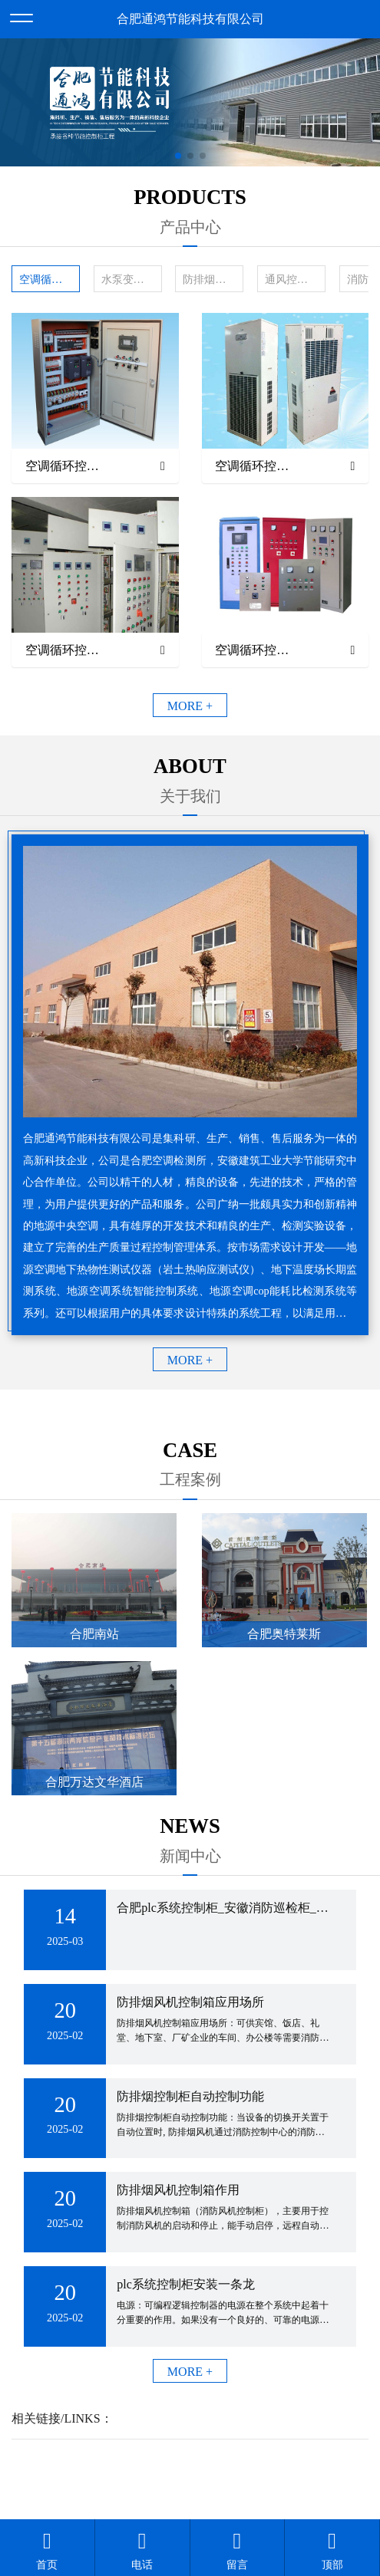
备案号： (262, 2461)
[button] (178, 156)
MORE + (190, 705)
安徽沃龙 (221, 2479)
